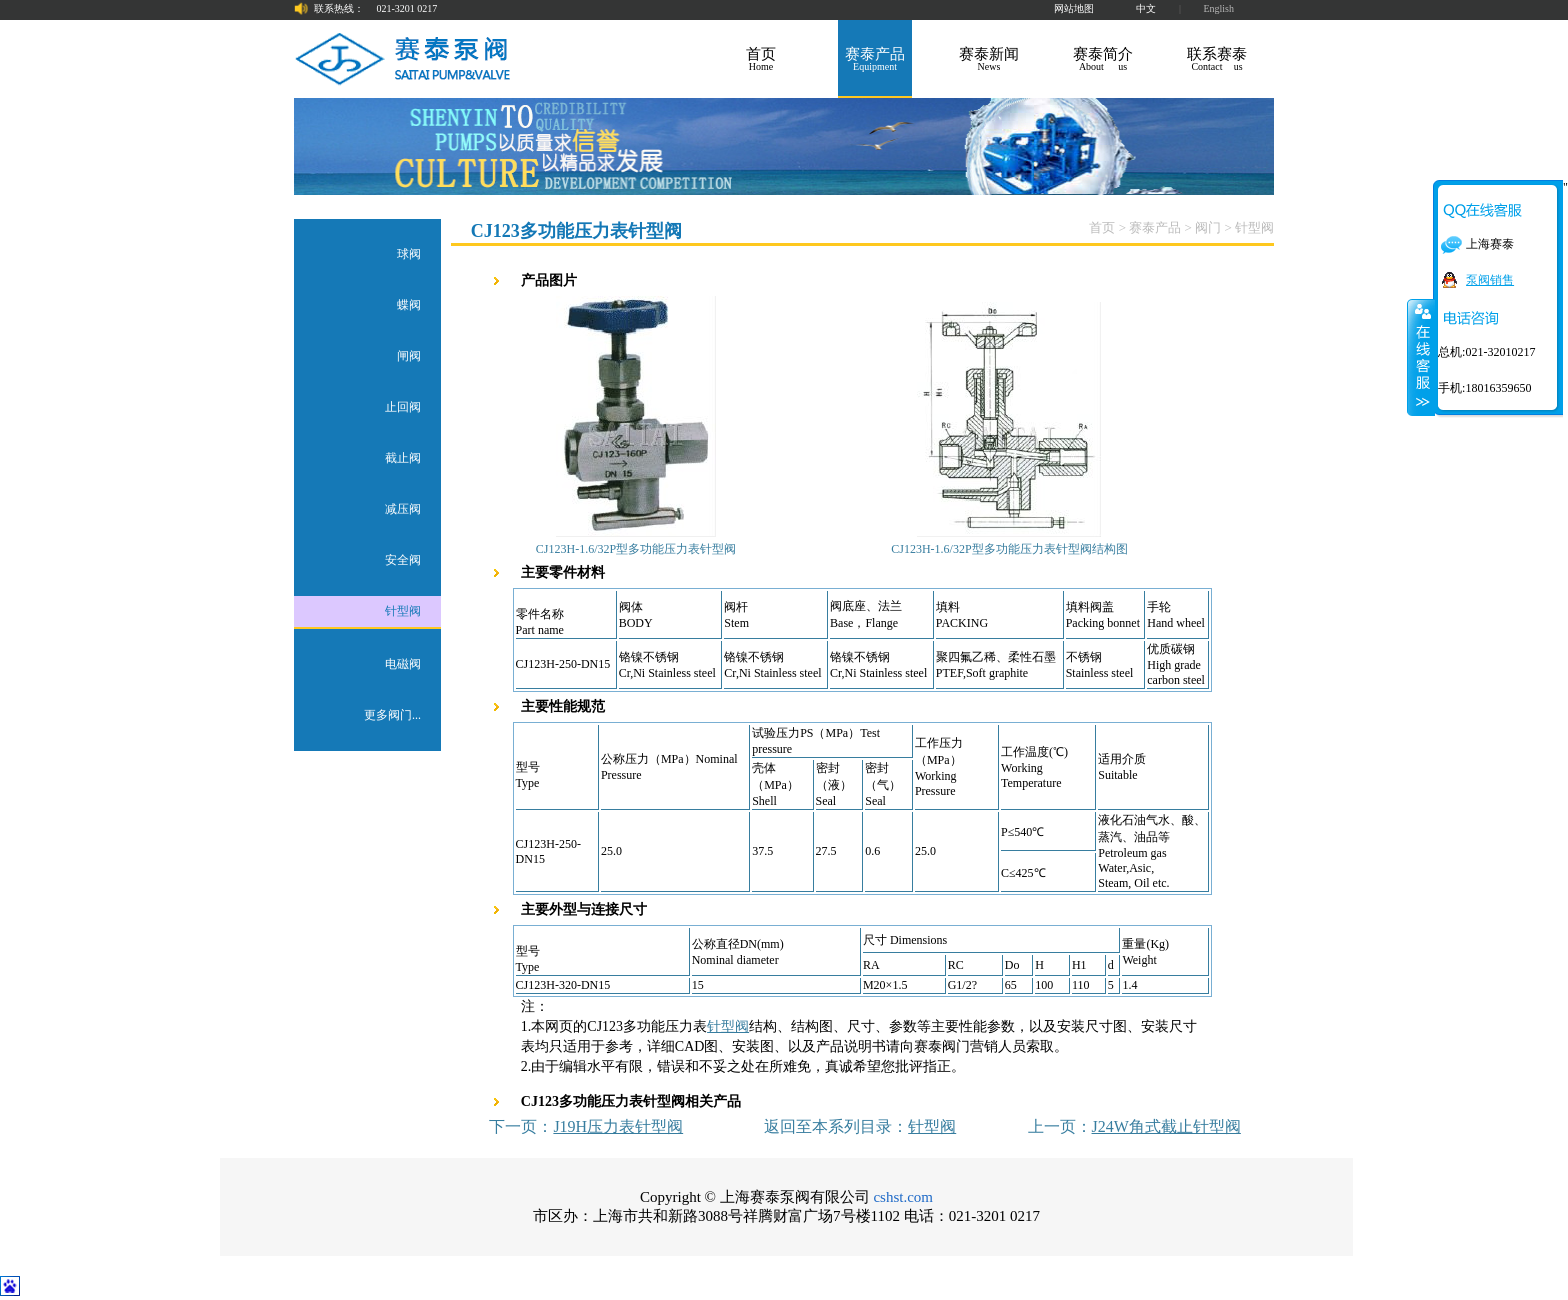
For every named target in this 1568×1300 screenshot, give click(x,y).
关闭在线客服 (1421, 357)
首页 (1102, 227)
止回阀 (403, 407)
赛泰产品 (1155, 227)
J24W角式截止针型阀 (1166, 1126)
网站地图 (1074, 8)
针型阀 (403, 611)
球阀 (409, 254)
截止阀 (403, 458)
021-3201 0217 (407, 8)
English (1218, 8)
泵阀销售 (1490, 280)
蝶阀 (409, 305)
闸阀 (409, 356)
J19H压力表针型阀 (618, 1126)
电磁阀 (403, 664)
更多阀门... (392, 715)
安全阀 (403, 560)
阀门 (1208, 227)
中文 (1146, 8)
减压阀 (403, 509)
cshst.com (903, 1197)
